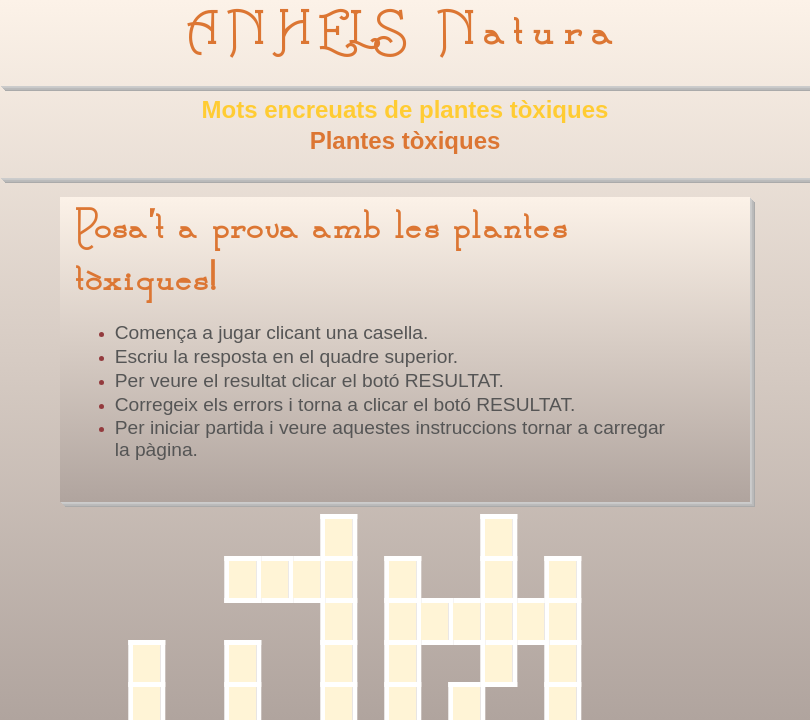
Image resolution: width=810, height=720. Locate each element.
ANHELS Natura (404, 32)
